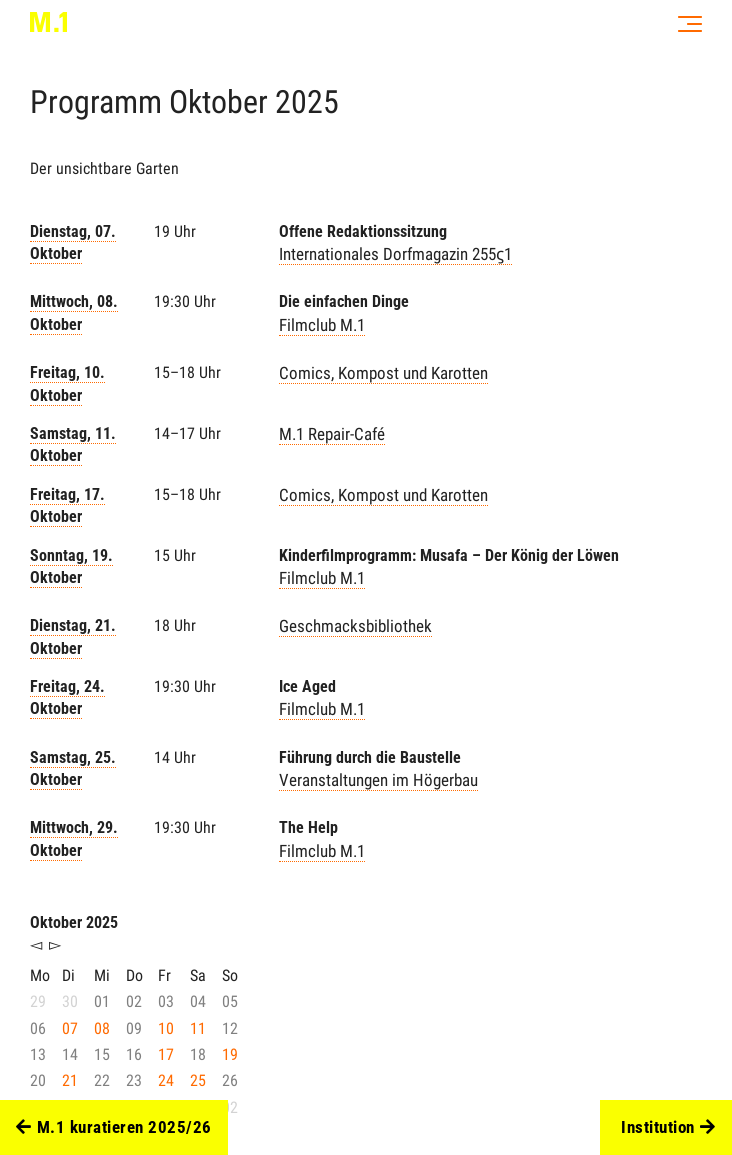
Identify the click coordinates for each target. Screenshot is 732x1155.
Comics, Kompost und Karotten (383, 373)
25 (198, 1080)
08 (102, 1028)
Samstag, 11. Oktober (73, 444)
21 (70, 1080)
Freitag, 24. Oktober (67, 697)
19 (230, 1054)
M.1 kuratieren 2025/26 (114, 1128)
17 (166, 1054)
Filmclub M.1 (322, 325)
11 (198, 1028)
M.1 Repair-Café (332, 434)
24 (166, 1080)
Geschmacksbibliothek (355, 626)
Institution (668, 1128)
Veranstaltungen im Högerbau (378, 780)
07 (70, 1028)
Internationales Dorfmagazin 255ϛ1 (395, 254)
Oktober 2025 (74, 922)
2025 (307, 102)
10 (166, 1028)
